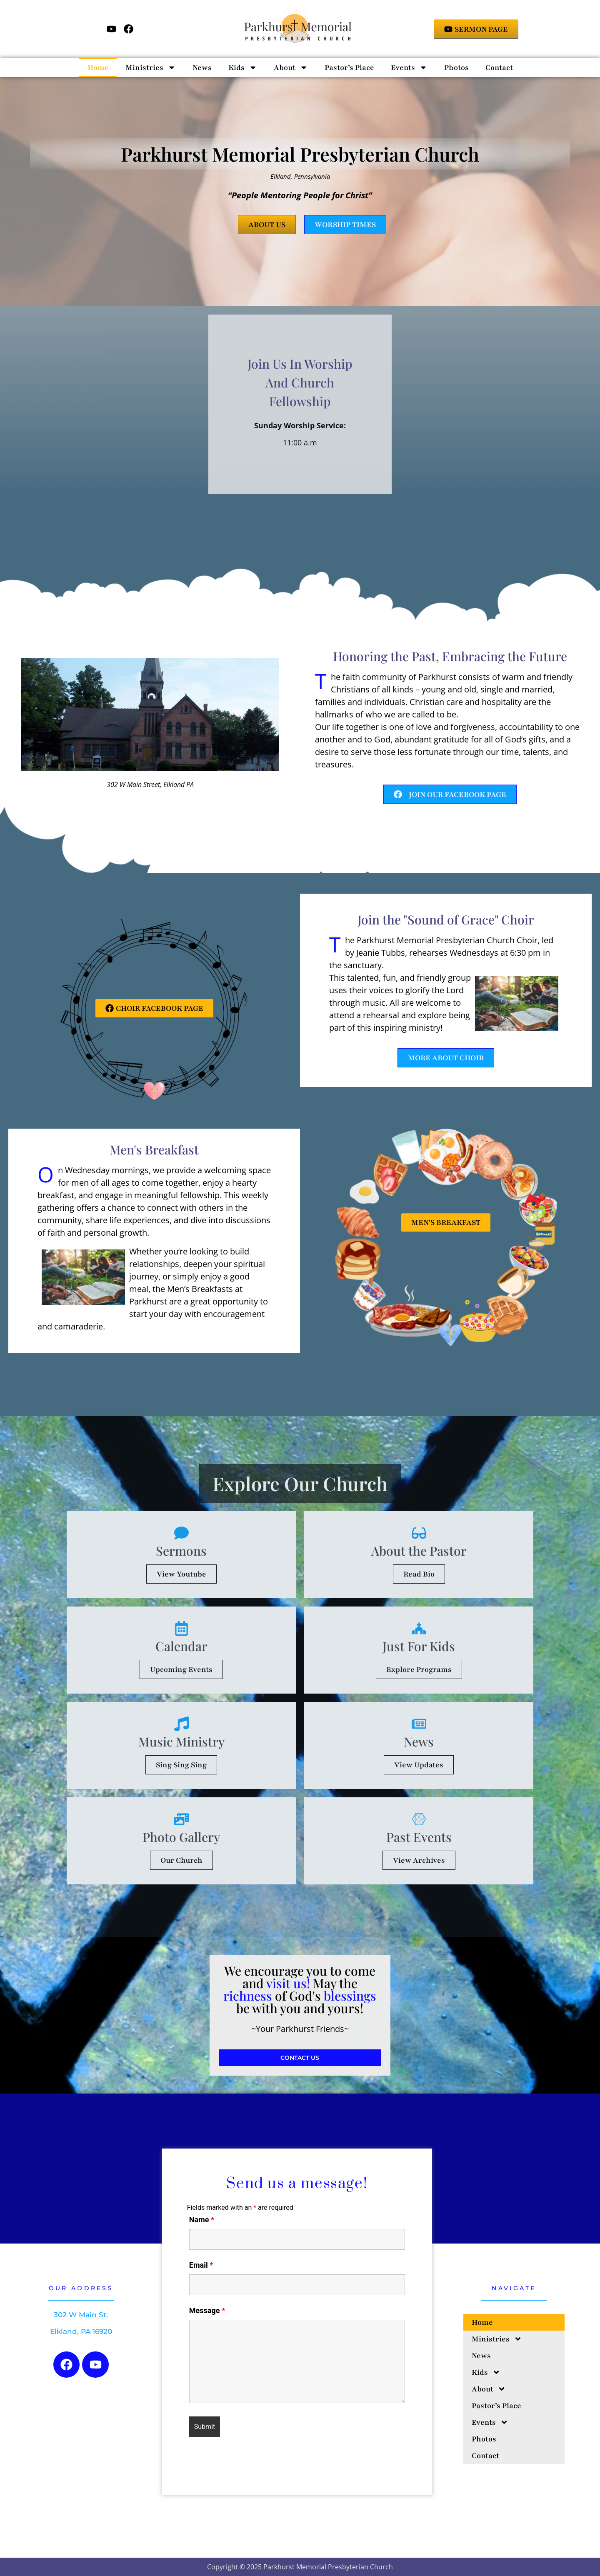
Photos (456, 67)
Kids (242, 67)
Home (98, 67)
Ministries (150, 67)
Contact (499, 67)
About (291, 67)
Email (201, 2265)
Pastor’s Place (349, 67)
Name (201, 2220)
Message (207, 2310)
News (202, 67)
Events (409, 67)
